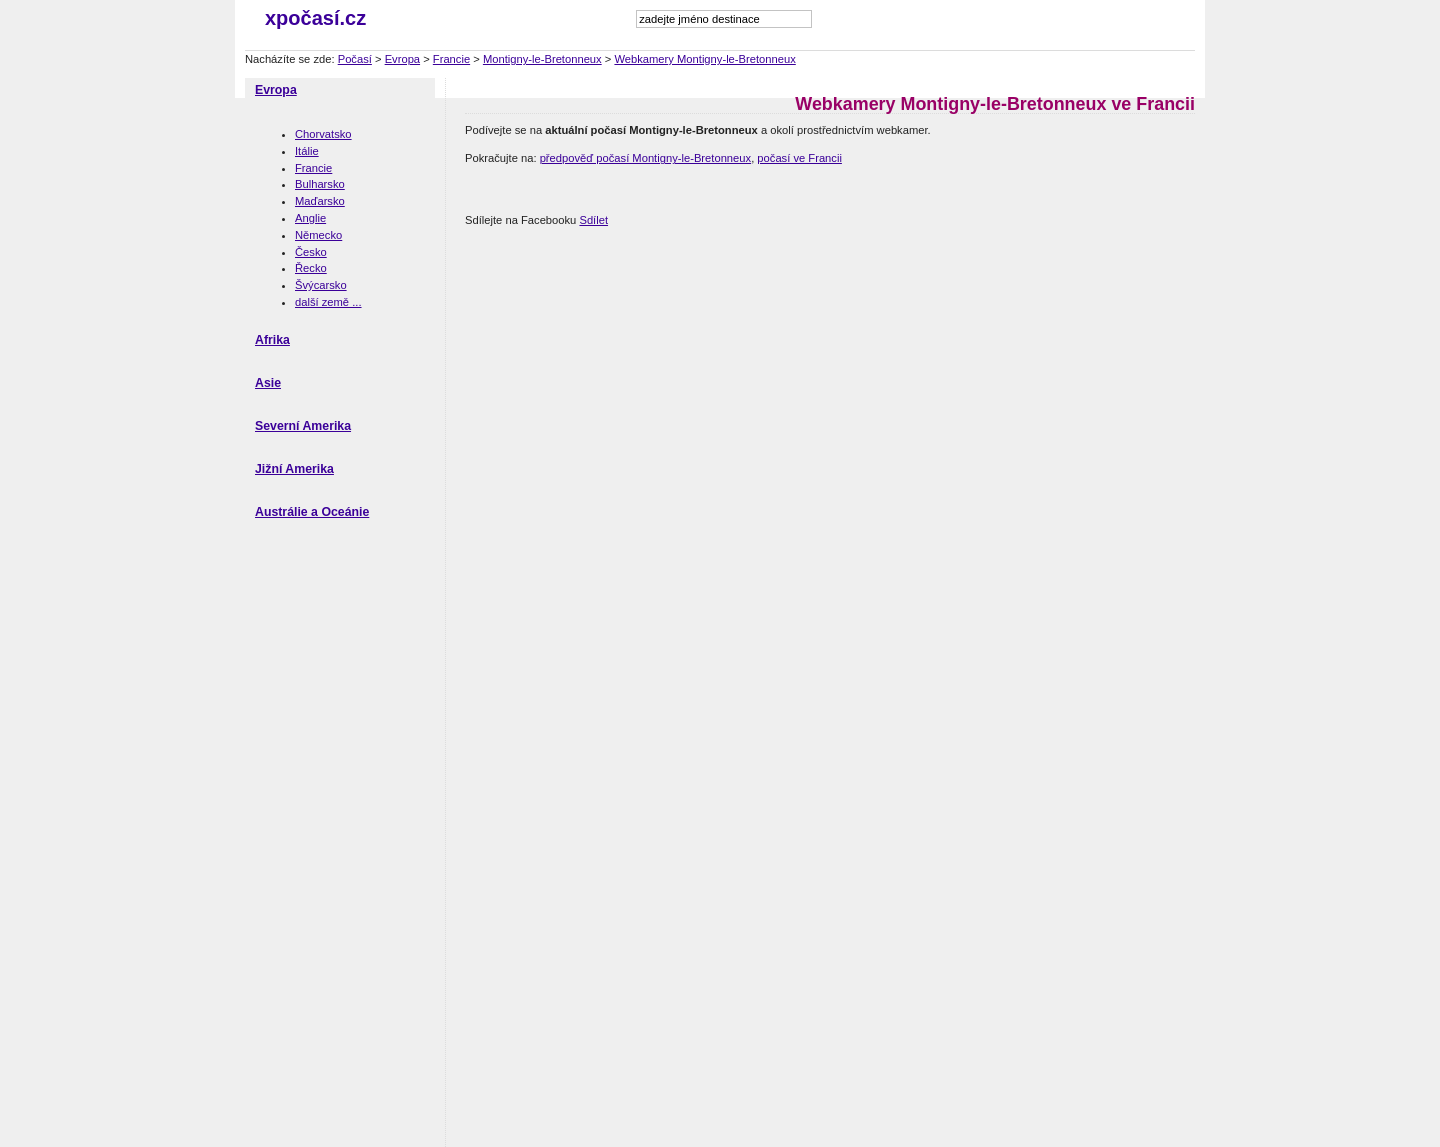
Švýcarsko (321, 285)
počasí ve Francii (799, 158)
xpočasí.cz (315, 18)
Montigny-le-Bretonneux (542, 59)
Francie (451, 59)
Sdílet (593, 220)
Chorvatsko (323, 134)
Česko (311, 252)
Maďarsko (320, 201)
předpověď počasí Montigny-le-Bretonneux (645, 158)
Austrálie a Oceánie (312, 512)
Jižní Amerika (294, 469)
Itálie (307, 151)
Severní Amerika (303, 426)
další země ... (328, 302)
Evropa (402, 59)
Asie (268, 383)
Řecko (311, 268)
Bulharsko (320, 184)
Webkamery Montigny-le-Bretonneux (704, 59)
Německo (318, 235)
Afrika (272, 340)
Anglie (310, 218)
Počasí (355, 59)
